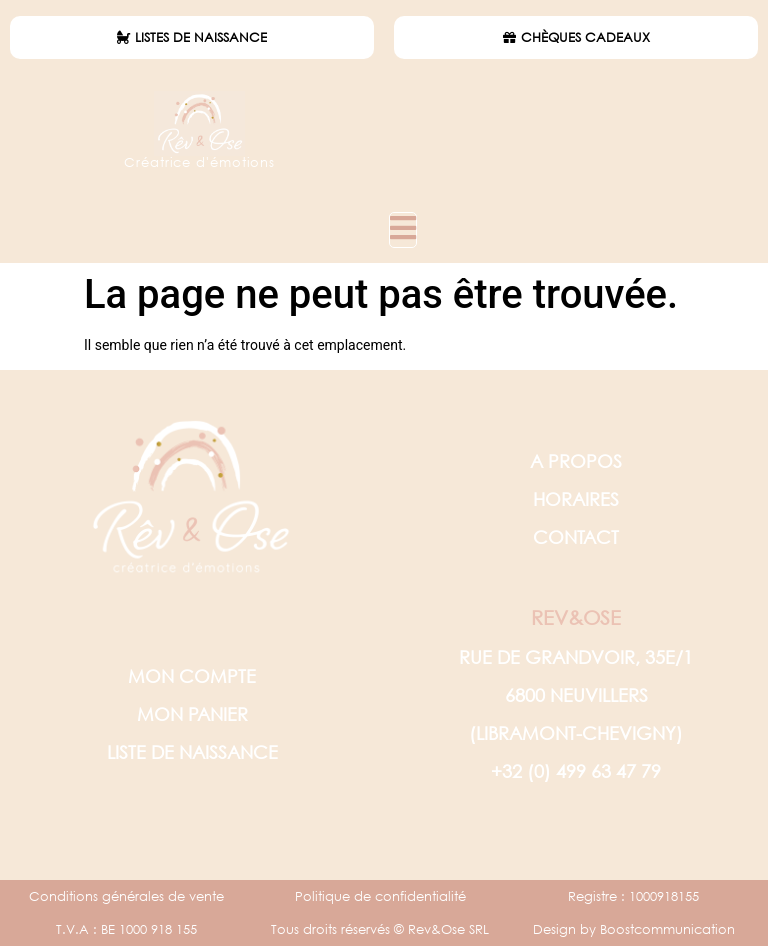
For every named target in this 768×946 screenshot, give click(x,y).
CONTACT (576, 537)
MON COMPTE (192, 676)
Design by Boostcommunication (634, 929)
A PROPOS (576, 461)
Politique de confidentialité (380, 896)
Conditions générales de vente (126, 896)
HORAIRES (576, 499)
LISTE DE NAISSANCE (192, 752)
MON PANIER (192, 714)
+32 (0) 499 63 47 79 (576, 771)
